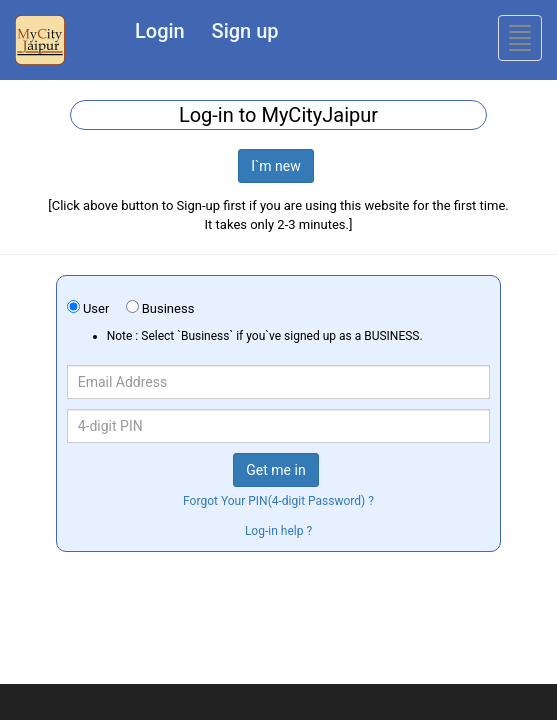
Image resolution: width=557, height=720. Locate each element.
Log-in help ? (278, 531)
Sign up (245, 31)
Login (160, 31)
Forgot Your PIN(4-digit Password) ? (278, 501)
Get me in (275, 470)
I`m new (276, 166)
